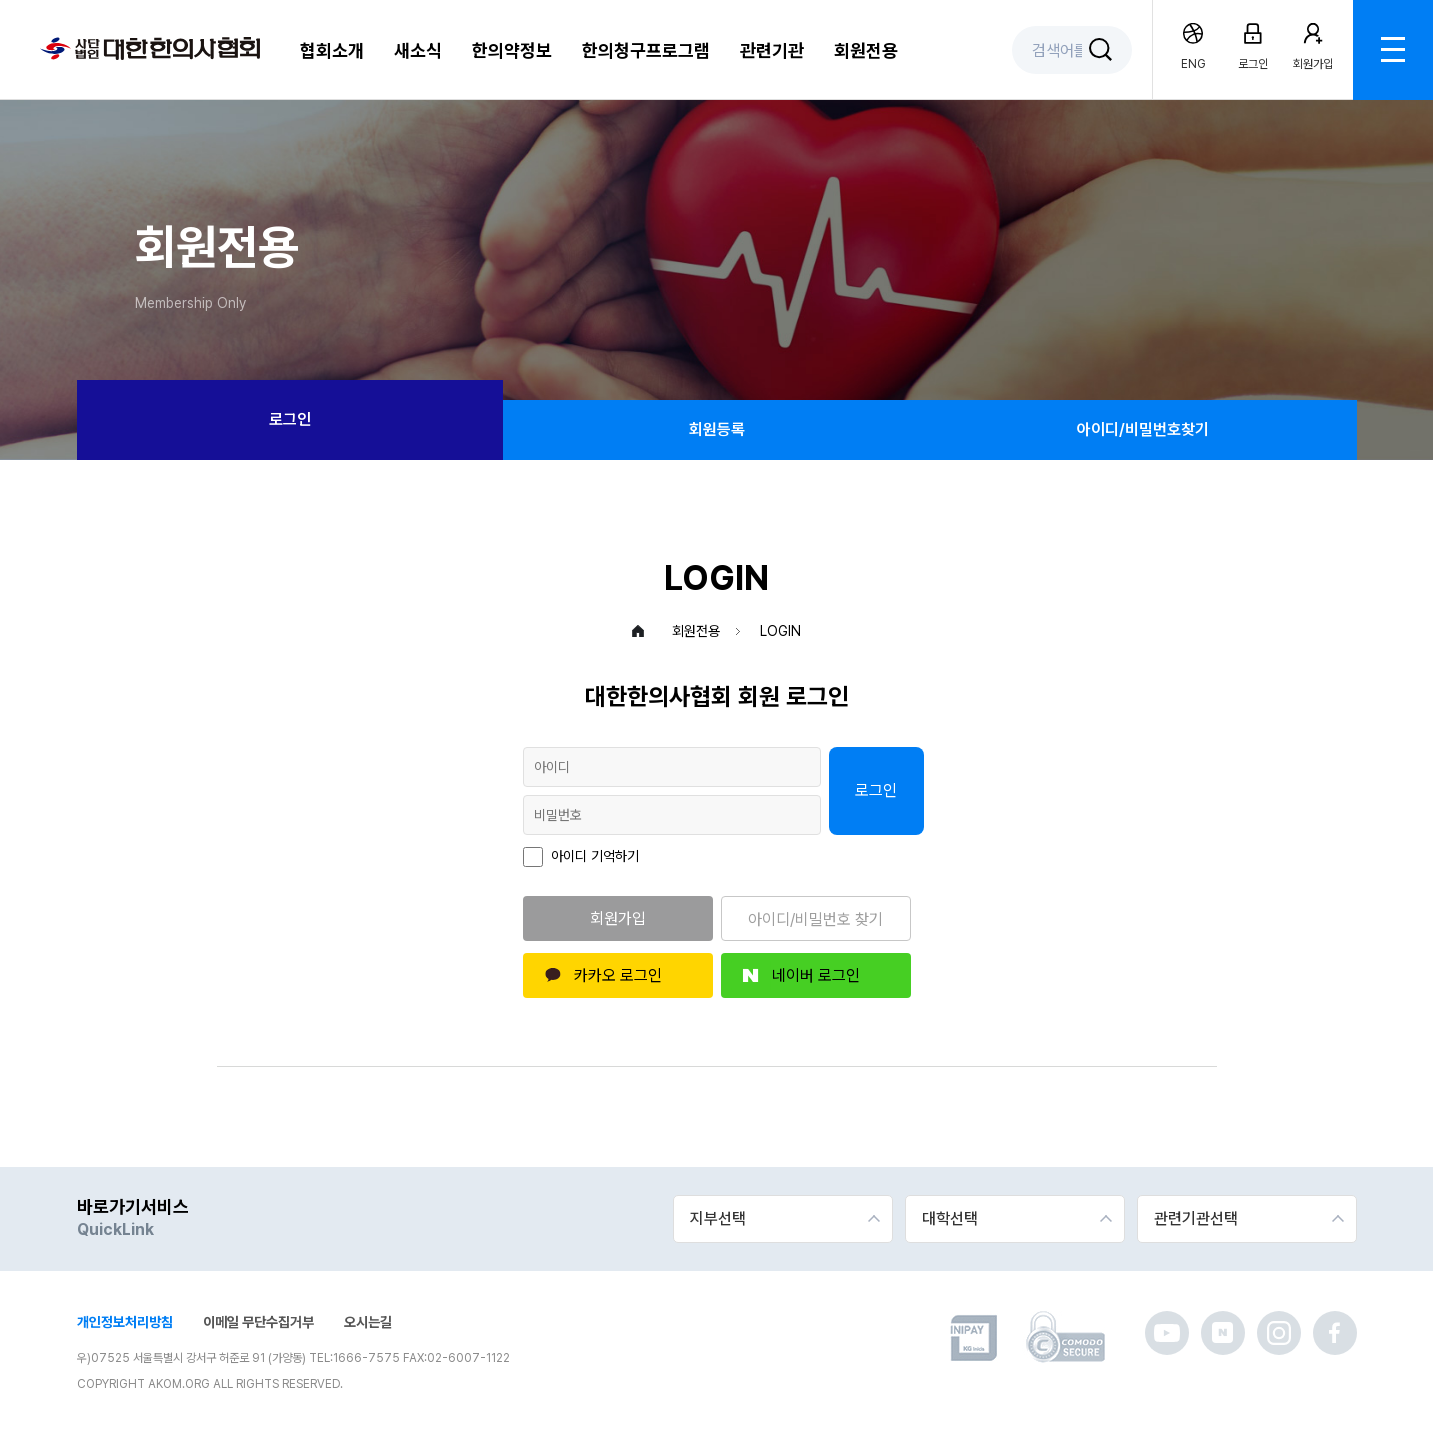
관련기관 (772, 50)
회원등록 (717, 429)
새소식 (418, 50)
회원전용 (866, 50)
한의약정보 (512, 50)
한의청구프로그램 (646, 50)
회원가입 (618, 918)
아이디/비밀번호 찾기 (815, 919)
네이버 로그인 (816, 975)
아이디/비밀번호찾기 (1143, 429)
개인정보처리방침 (125, 1322)
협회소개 (332, 50)
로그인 (290, 419)
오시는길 (368, 1322)
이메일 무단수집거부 (258, 1322)
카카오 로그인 (618, 975)
